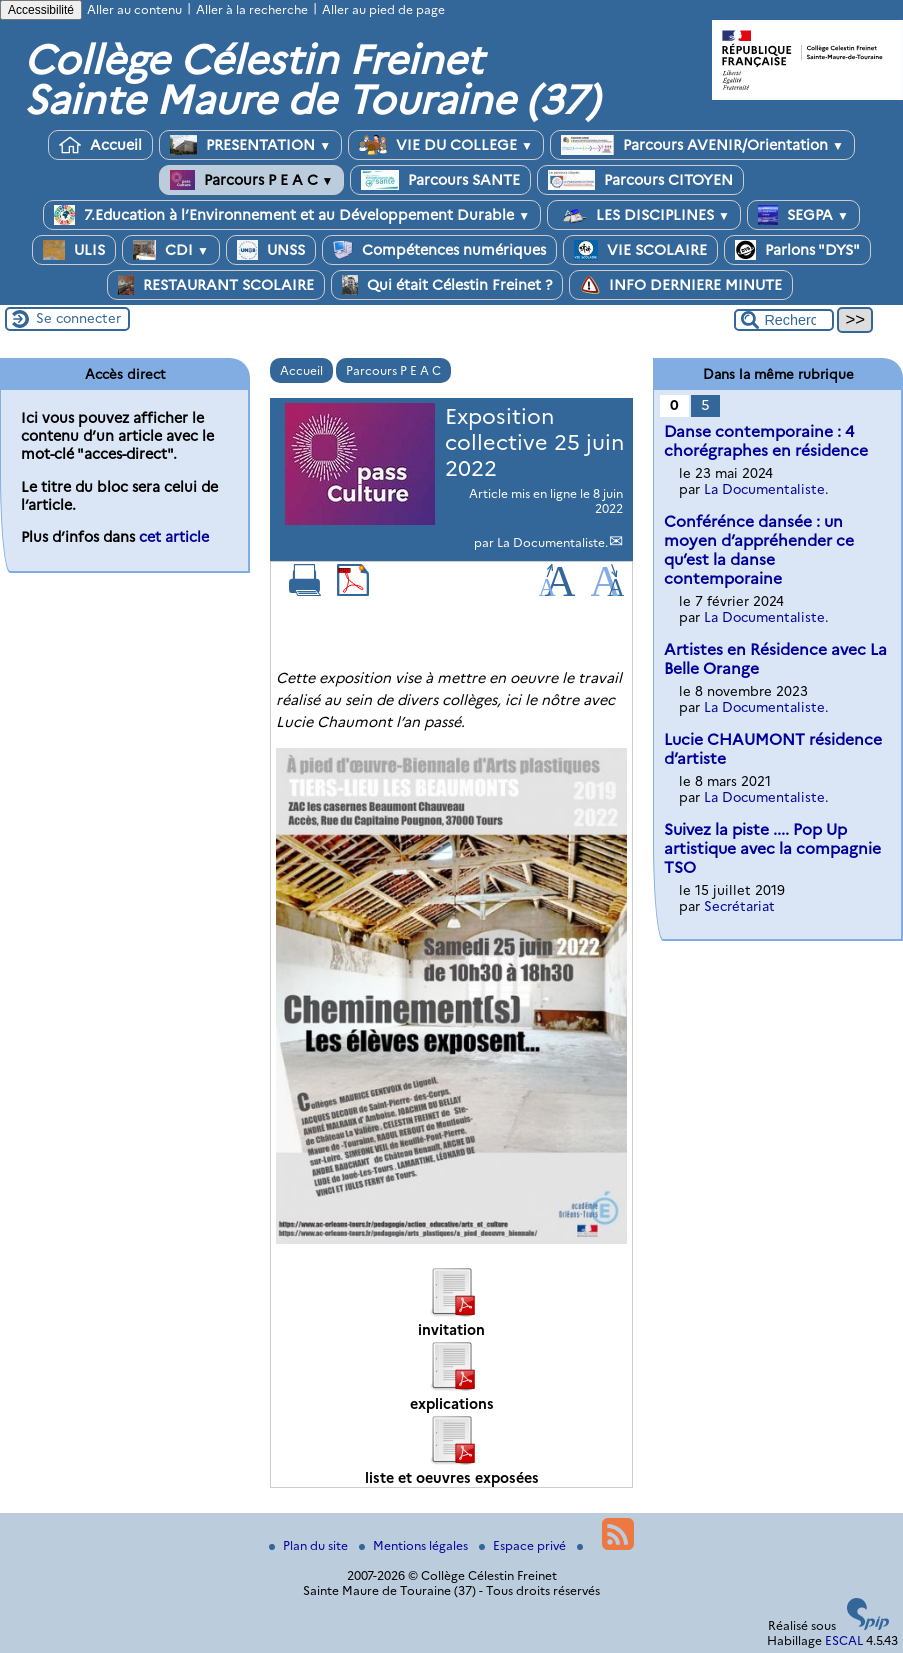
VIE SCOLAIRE (640, 250)
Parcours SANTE (440, 180)
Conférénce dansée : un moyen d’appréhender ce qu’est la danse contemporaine (759, 550)
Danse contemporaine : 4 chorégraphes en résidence (766, 441)
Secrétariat (739, 906)
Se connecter (78, 318)
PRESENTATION (250, 145)
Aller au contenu (134, 9)
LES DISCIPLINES (644, 215)
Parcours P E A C (252, 180)
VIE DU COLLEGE (446, 145)
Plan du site (310, 1545)
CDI (171, 250)
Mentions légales (415, 1545)
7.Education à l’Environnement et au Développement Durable (292, 215)
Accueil (100, 145)
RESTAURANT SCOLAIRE (216, 285)
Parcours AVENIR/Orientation (702, 145)
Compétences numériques (439, 250)
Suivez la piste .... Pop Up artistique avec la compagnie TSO (772, 848)
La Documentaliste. (552, 542)
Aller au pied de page (383, 9)
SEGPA (803, 215)
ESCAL (844, 1640)
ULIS (74, 250)
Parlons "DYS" (797, 250)
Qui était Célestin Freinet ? (447, 285)
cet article (174, 537)
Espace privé (524, 1545)
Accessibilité (41, 10)
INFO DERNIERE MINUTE (681, 285)
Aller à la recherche (252, 9)
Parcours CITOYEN (640, 180)
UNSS (271, 250)
